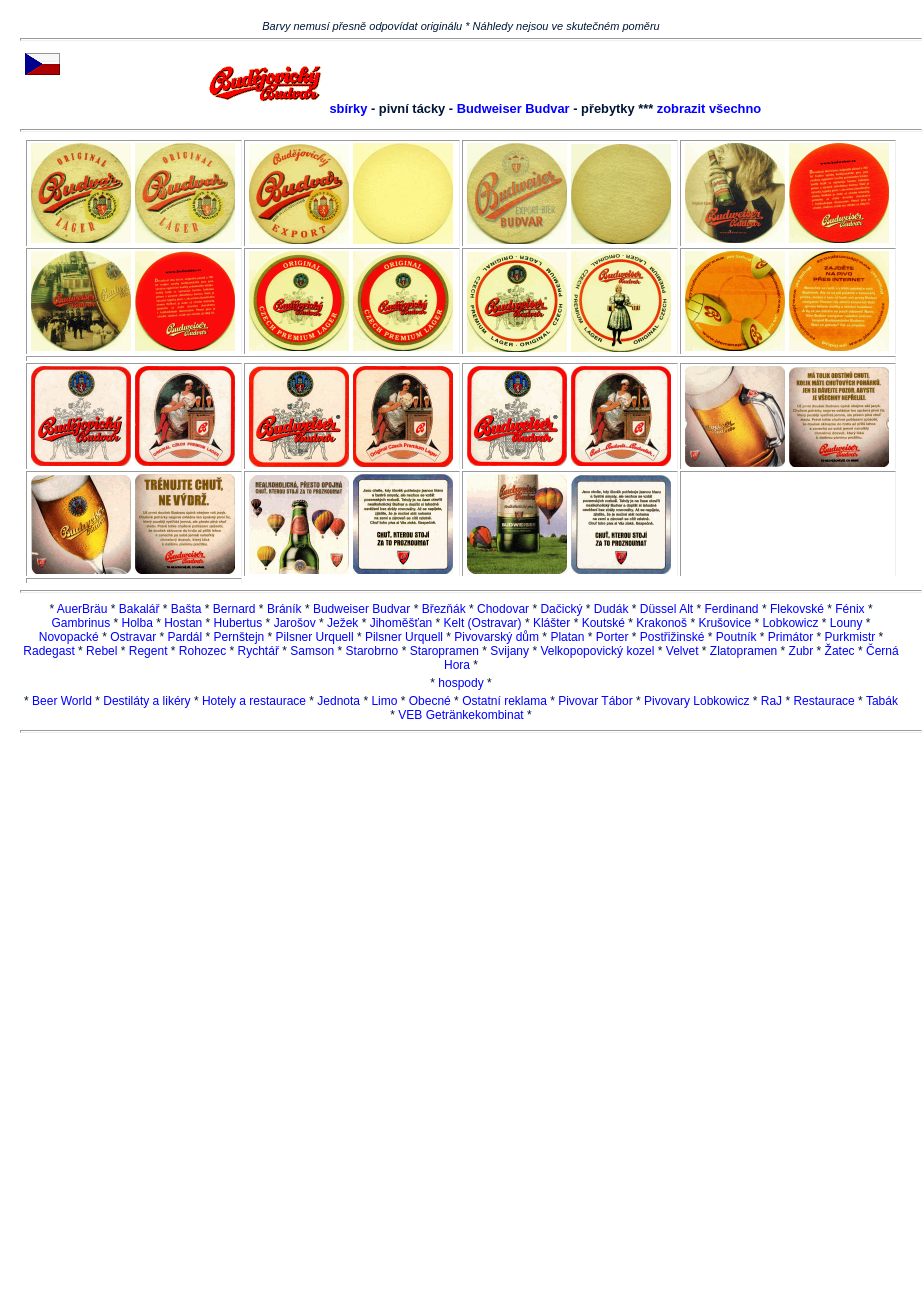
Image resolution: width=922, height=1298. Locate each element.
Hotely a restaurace (254, 701)
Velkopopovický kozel (597, 651)
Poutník (736, 637)
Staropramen (444, 651)
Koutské (603, 623)
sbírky (348, 108)
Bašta (186, 609)
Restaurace (823, 701)
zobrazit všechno (709, 108)
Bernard (234, 609)
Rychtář (258, 651)
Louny (846, 623)
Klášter (551, 623)
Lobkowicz (790, 623)
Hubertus (238, 623)
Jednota (338, 701)
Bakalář (139, 609)
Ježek (342, 623)
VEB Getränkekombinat (460, 715)
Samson (312, 651)
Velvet (682, 651)
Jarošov (295, 623)
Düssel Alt (668, 609)
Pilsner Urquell (315, 637)
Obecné (430, 701)
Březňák (444, 609)
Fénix (849, 609)
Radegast (48, 651)
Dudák (611, 609)
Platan (567, 637)
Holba (137, 623)
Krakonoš (661, 623)
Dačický (561, 609)
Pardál (185, 637)
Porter (612, 637)
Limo (384, 701)
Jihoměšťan (401, 623)
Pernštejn (239, 637)
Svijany (509, 651)
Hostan (183, 623)
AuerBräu (82, 609)
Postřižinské (672, 637)
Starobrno (372, 651)
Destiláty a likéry (146, 701)
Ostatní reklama (504, 701)
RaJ (771, 701)
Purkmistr (850, 637)
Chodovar (503, 609)
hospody (460, 683)
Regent (148, 651)
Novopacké (69, 637)
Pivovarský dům (496, 637)
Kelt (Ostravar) (483, 623)
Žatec (840, 651)
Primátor (790, 637)
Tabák (882, 701)
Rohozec (202, 651)
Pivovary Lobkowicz (696, 701)
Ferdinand (732, 609)
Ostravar (133, 637)
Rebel (101, 651)
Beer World (62, 701)
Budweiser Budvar (513, 108)
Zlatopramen (743, 651)
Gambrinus (80, 623)
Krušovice (724, 623)
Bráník (284, 609)
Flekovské (797, 609)
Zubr (801, 651)
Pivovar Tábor (595, 701)
